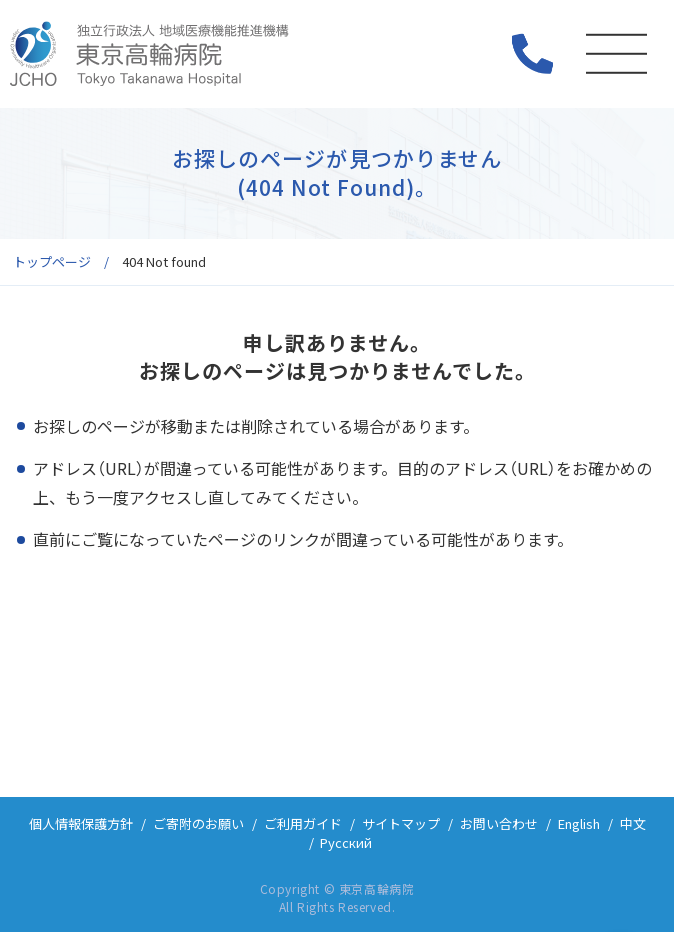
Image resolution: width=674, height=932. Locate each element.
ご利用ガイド (303, 823)
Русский (346, 842)
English (579, 823)
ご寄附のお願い (198, 823)
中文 (633, 823)
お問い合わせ (499, 823)
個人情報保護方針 (81, 823)
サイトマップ (401, 823)
